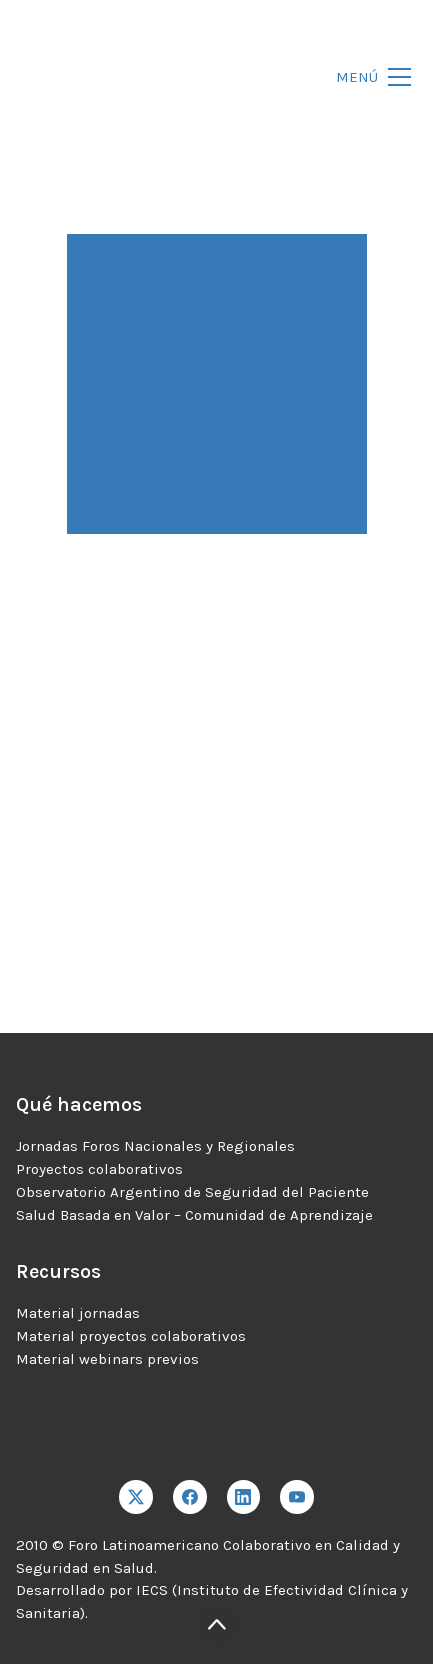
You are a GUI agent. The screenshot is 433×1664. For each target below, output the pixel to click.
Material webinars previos (107, 1359)
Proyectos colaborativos (99, 1169)
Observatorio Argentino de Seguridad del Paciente (192, 1192)
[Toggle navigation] (368, 77)
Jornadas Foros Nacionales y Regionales (155, 1146)
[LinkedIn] (244, 1497)
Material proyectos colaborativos (131, 1336)
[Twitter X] (136, 1497)
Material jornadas (78, 1313)
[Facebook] (190, 1497)
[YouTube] (297, 1497)
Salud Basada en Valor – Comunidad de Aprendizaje (194, 1215)
